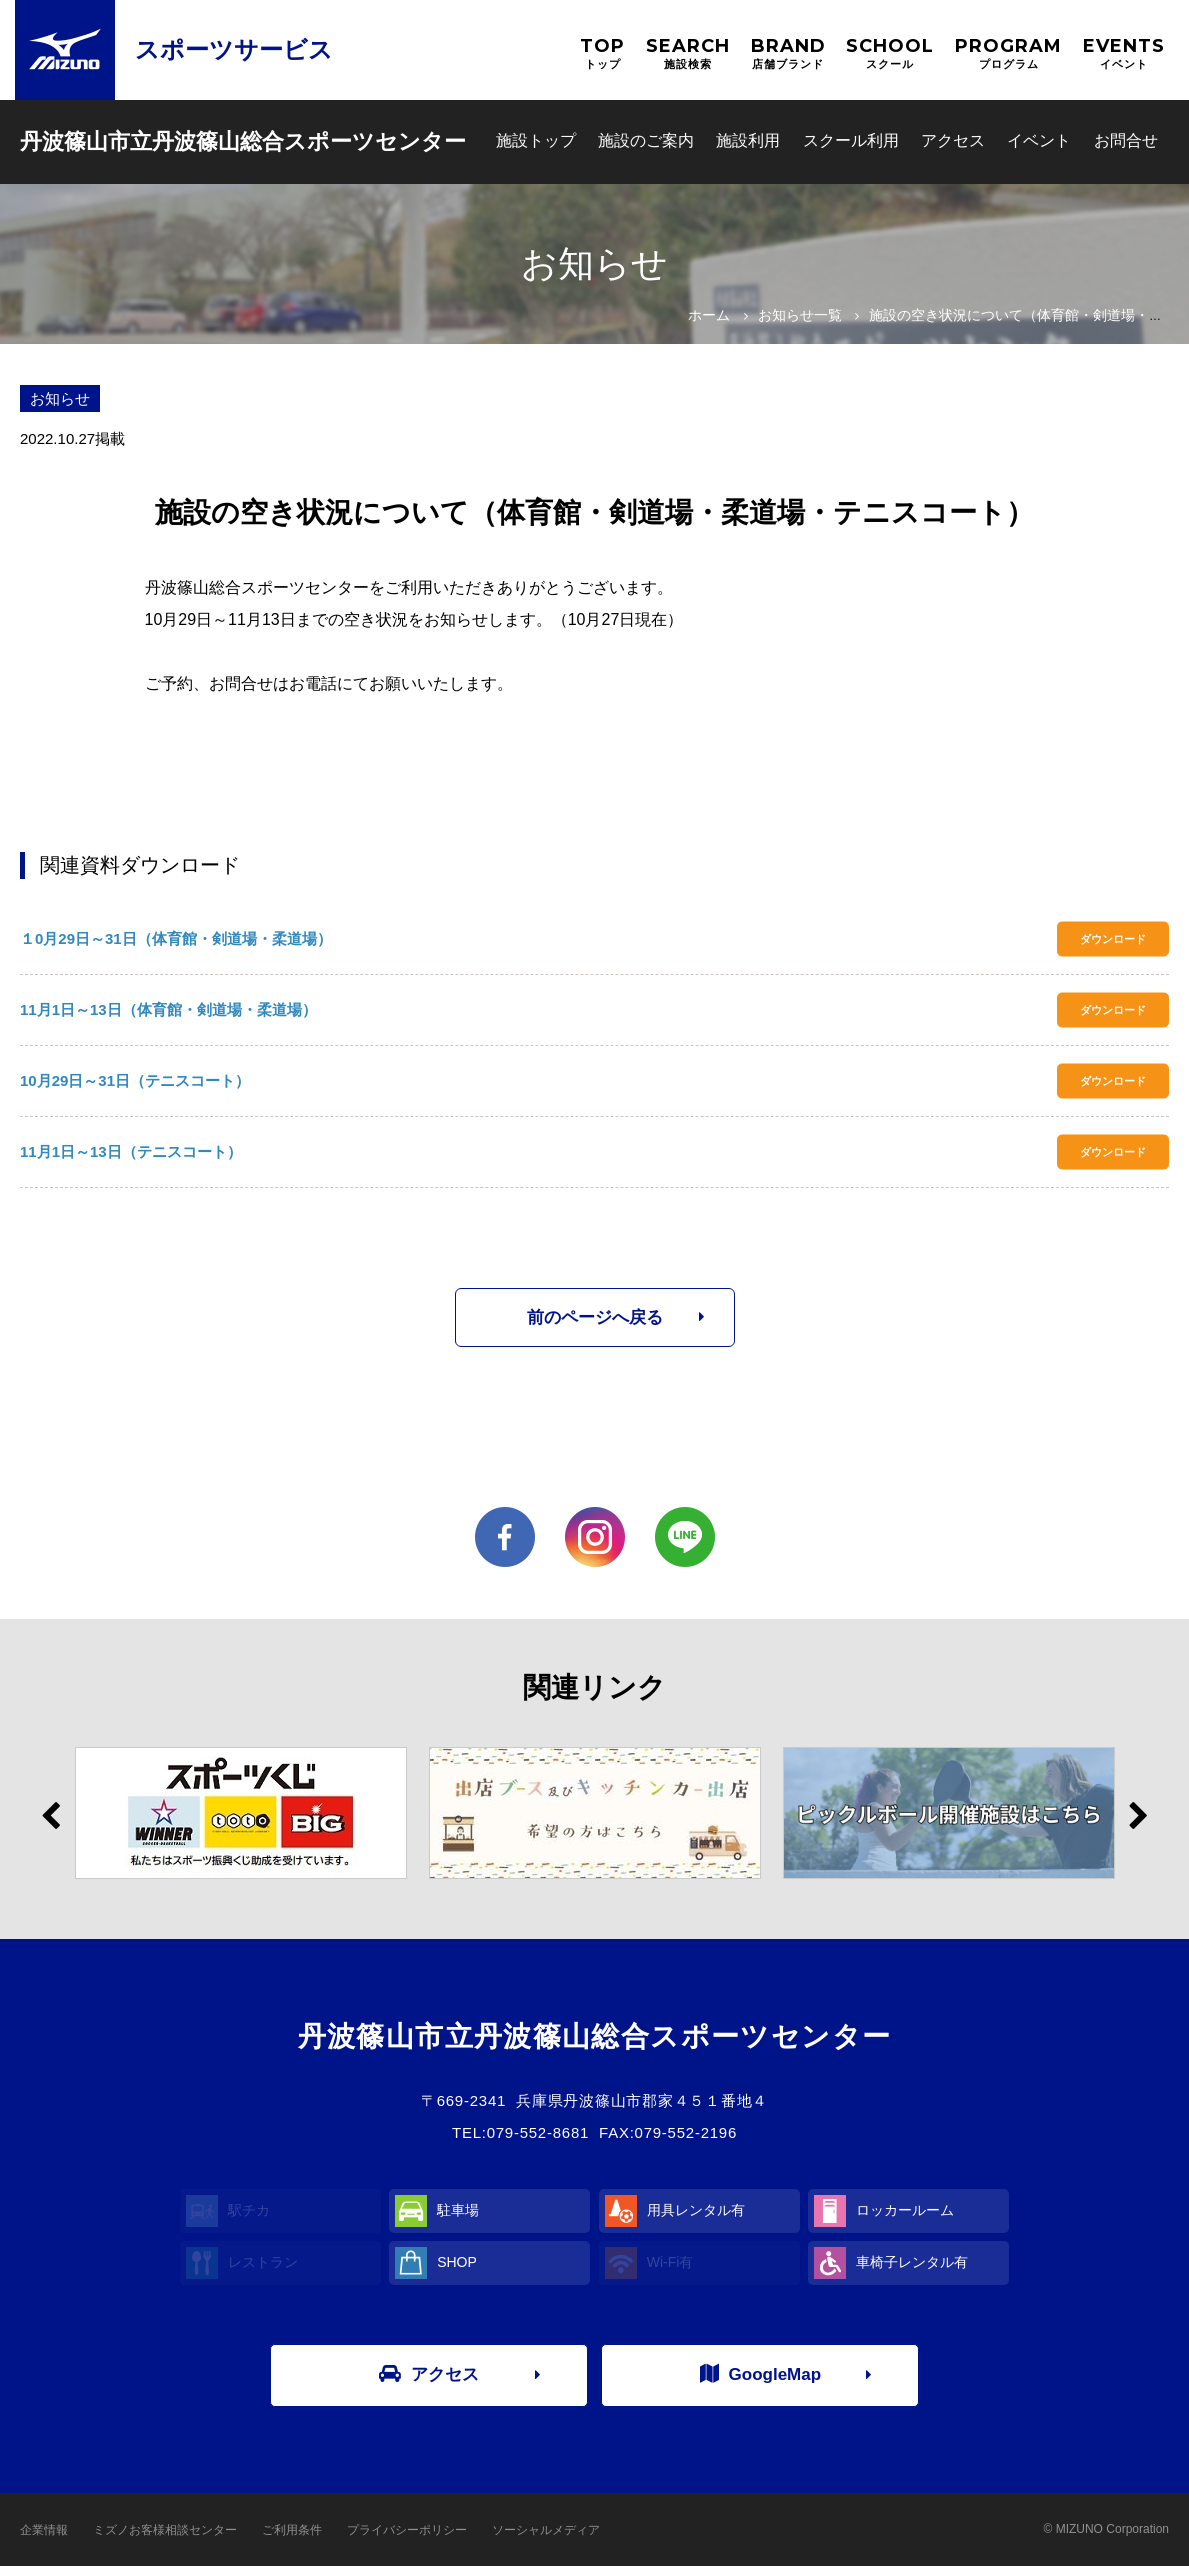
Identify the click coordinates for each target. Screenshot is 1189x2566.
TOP (602, 53)
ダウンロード (1113, 939)
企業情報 (44, 2530)
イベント (1039, 140)
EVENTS (1124, 53)
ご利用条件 (292, 2530)
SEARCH (688, 53)
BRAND (788, 53)
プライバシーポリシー (407, 2530)
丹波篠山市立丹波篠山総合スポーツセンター (243, 141)
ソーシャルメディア (546, 2530)
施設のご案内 (646, 140)
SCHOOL (890, 53)
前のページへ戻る (595, 1317)
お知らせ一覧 (800, 315)
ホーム (709, 315)
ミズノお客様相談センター (165, 2530)
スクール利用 (851, 140)
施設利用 (748, 140)
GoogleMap (761, 2374)
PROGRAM (1008, 53)
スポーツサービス (234, 49)
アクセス (953, 140)
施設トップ (536, 140)
